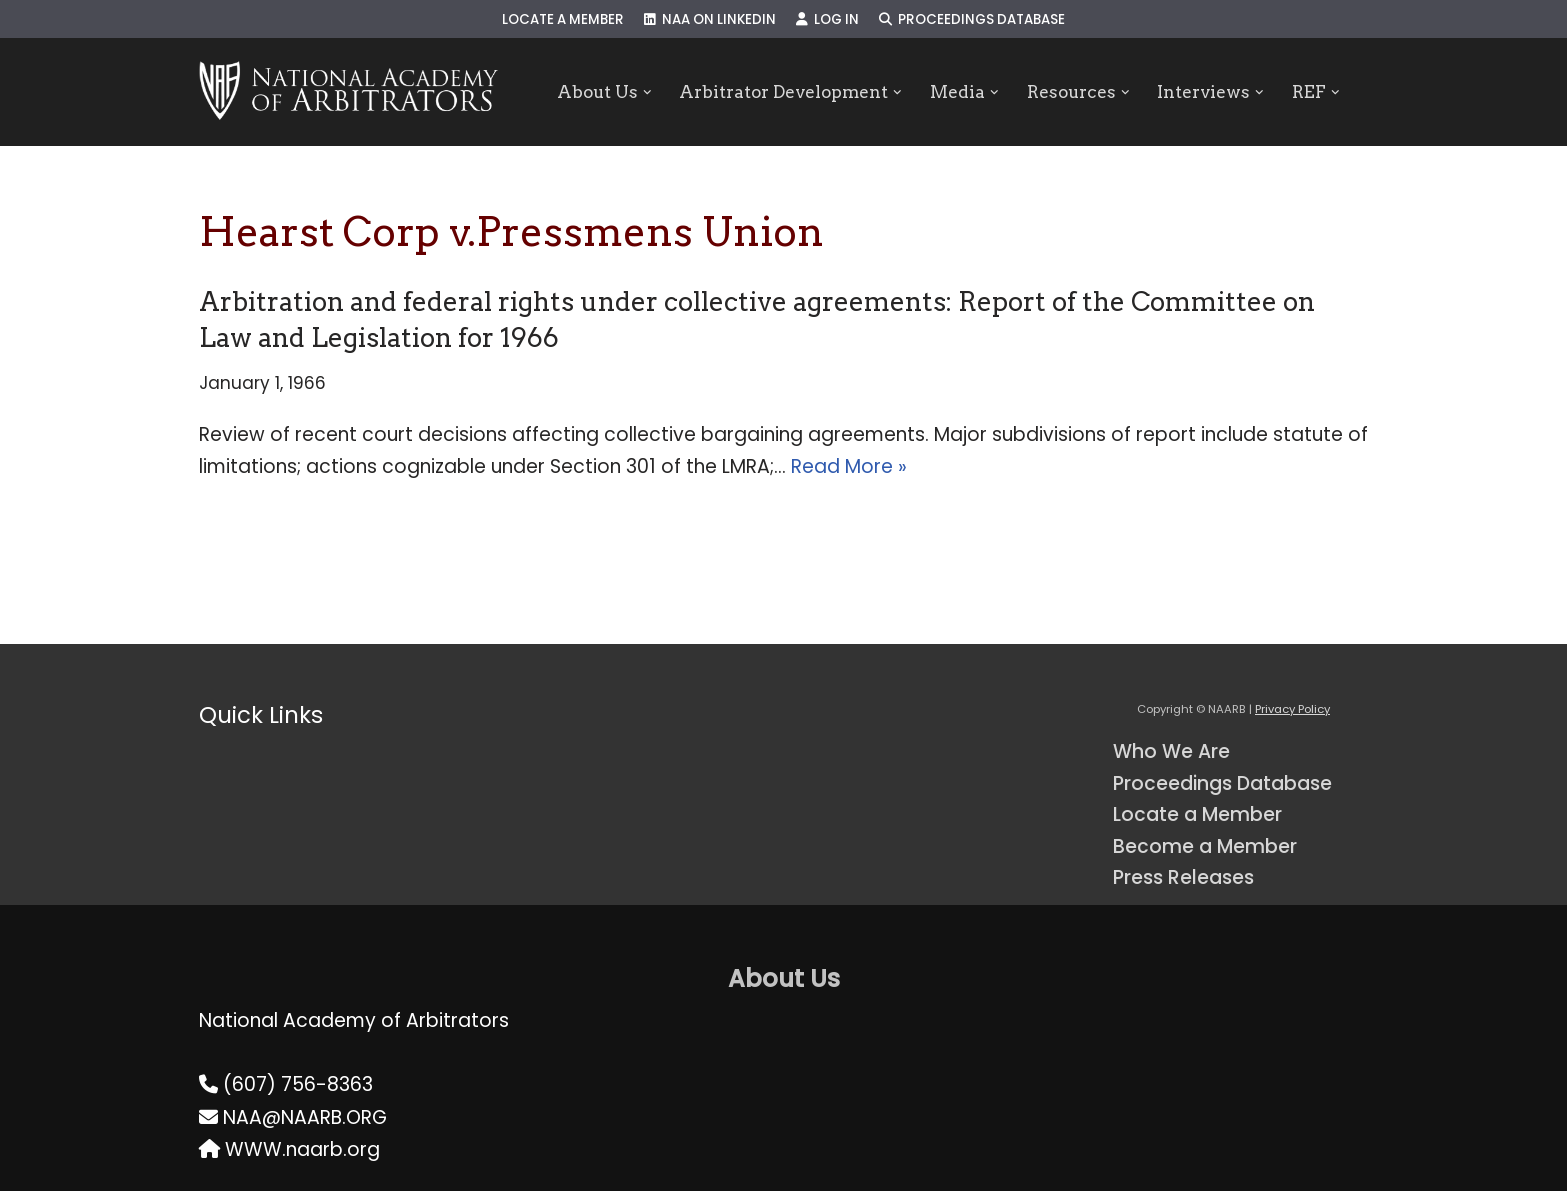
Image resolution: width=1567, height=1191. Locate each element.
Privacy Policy (1292, 709)
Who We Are (1171, 751)
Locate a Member (563, 19)
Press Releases (1183, 877)
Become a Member (1205, 846)
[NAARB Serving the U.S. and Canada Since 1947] (348, 92)
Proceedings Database (972, 19)
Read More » (849, 466)
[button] (647, 92)
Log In (827, 19)
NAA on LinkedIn (710, 19)
